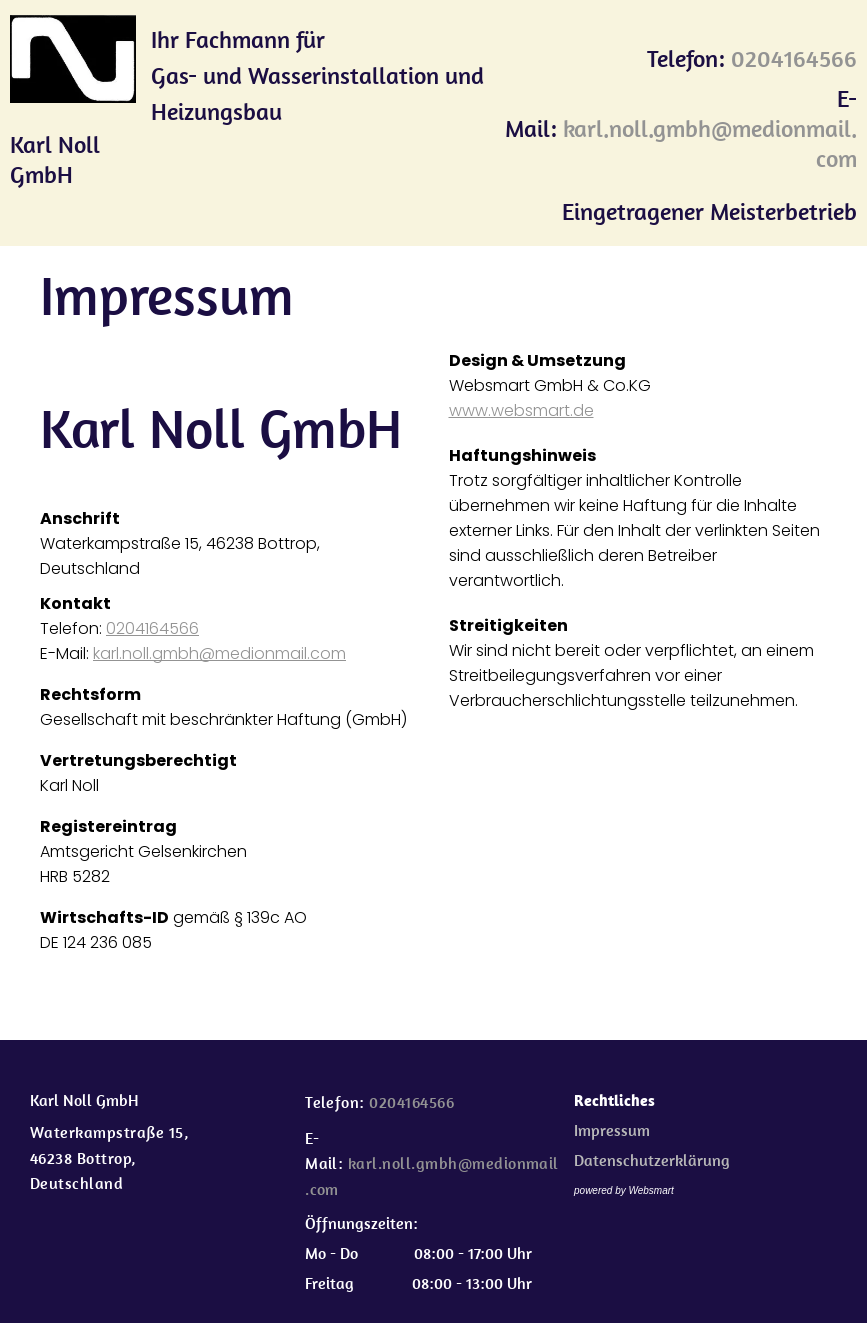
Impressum (612, 1130)
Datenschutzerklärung (652, 1160)
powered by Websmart (624, 1190)
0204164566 (152, 628)
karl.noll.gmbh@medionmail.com (219, 653)
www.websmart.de (521, 410)
